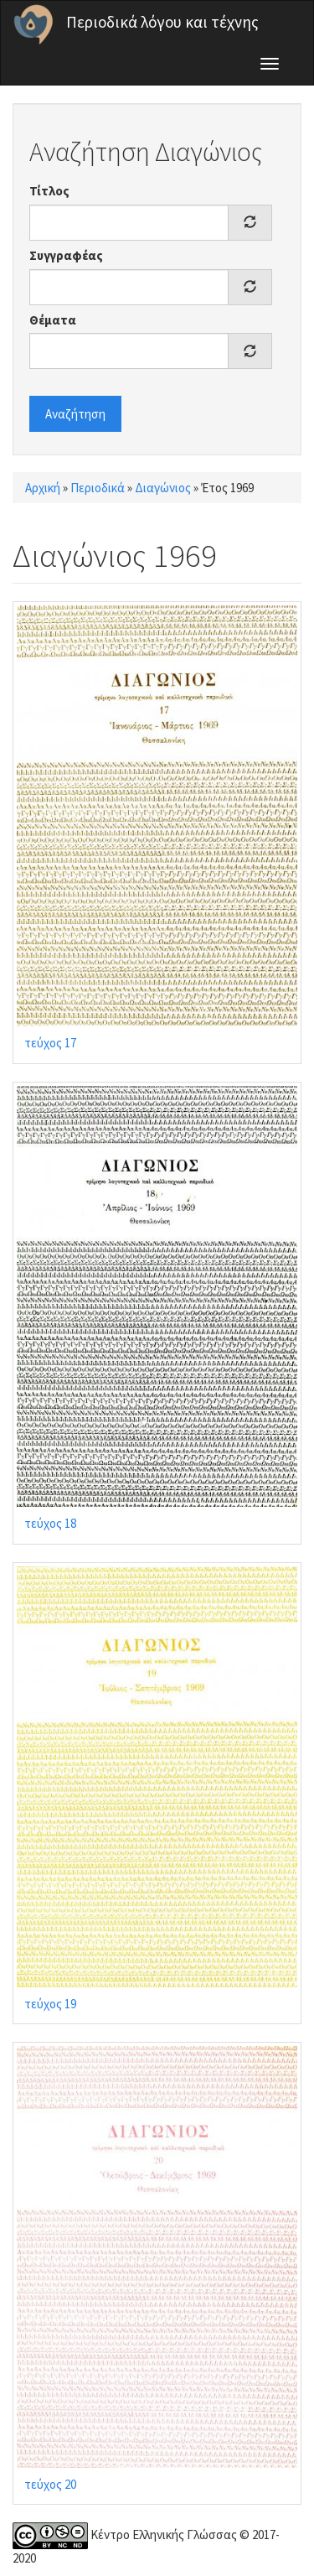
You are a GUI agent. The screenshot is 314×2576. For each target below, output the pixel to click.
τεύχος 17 (50, 1043)
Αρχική (42, 488)
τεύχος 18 (50, 1523)
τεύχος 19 (50, 2004)
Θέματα (52, 320)
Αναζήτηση (75, 414)
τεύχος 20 (50, 2484)
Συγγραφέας (66, 255)
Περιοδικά (97, 488)
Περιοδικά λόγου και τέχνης (162, 22)
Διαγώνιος (163, 488)
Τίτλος (49, 191)
